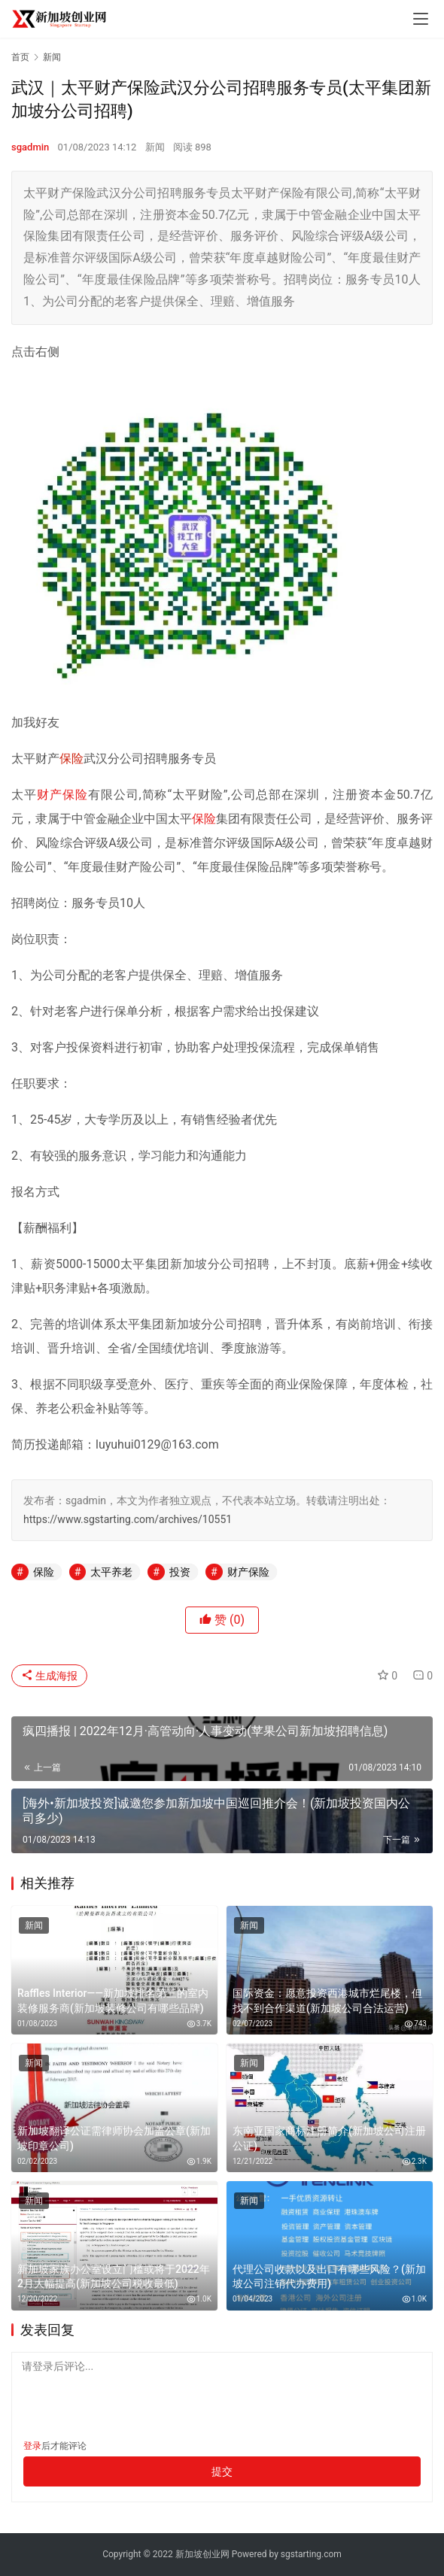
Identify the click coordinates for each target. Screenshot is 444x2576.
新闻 (155, 147)
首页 (20, 57)
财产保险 (62, 794)
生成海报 (49, 1675)
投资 (179, 1572)
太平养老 (111, 1572)
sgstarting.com (311, 2554)
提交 (222, 2471)
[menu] (420, 18)
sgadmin (30, 147)
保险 (71, 758)
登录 (32, 2446)
